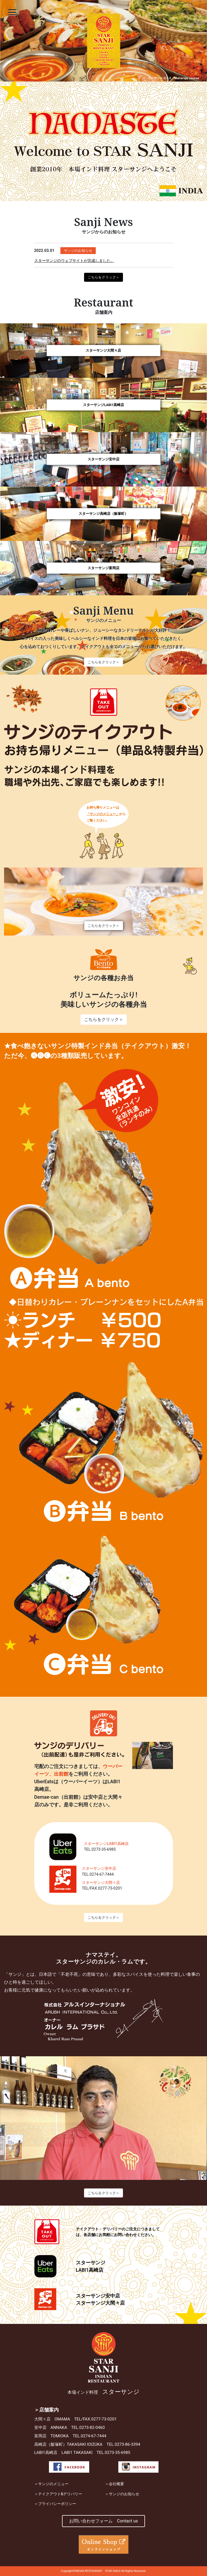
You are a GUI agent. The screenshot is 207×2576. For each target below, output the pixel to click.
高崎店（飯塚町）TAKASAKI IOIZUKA (68, 2444)
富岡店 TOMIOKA (51, 2435)
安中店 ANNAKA (50, 2427)
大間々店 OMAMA (52, 2419)
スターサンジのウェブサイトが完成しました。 (74, 260)
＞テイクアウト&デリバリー (58, 2494)
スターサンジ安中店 (103, 459)
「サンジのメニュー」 (102, 814)
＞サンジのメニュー (51, 2484)
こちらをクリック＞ (103, 277)
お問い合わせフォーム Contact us (103, 2521)
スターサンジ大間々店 (103, 350)
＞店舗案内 (46, 2410)
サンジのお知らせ (78, 251)
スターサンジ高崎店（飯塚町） (103, 514)
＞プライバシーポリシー (55, 2503)
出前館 (61, 1774)
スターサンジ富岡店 (103, 568)
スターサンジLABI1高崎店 (103, 405)
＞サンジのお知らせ (122, 2494)
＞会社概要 (114, 2484)
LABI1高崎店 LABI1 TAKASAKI (63, 2452)
